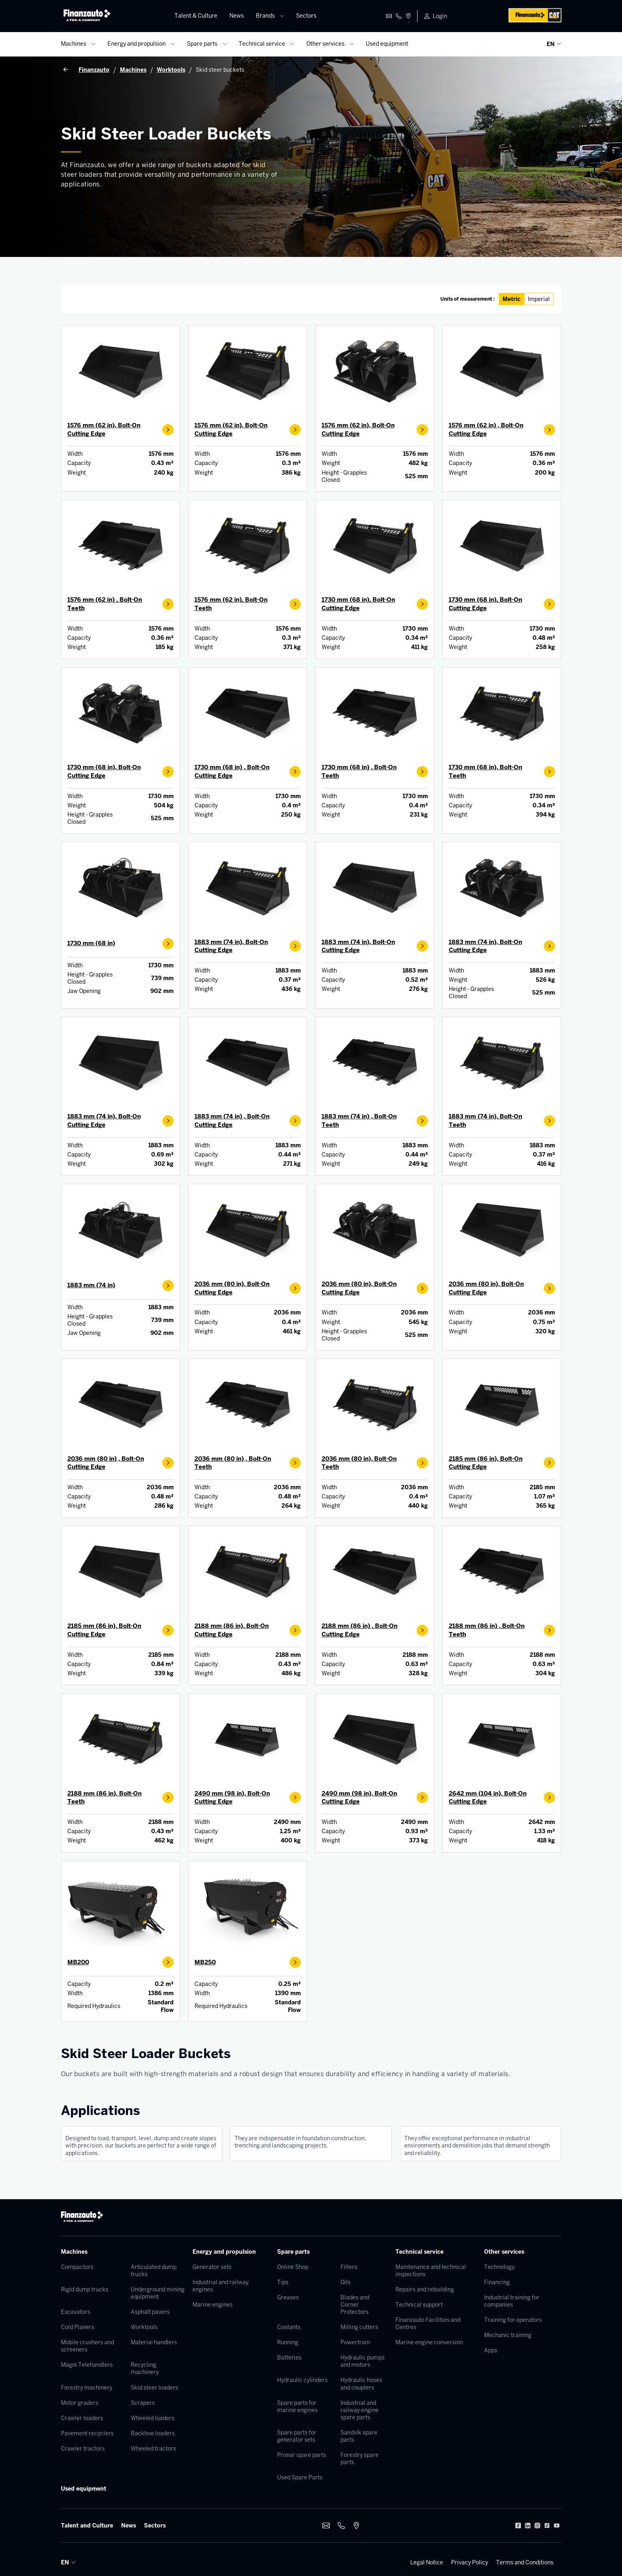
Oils (345, 2282)
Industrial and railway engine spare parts (359, 2410)
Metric (511, 299)
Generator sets (211, 2267)
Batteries (289, 2357)
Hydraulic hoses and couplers (361, 2383)
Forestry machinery (86, 2387)
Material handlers (154, 2342)
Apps (490, 2350)
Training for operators (513, 2319)
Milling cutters (359, 2327)
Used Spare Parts (299, 2477)
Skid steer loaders (154, 2387)
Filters (348, 2267)
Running (287, 2342)
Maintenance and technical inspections (430, 2270)
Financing (497, 2282)
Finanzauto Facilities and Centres (427, 2323)
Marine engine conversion (429, 2342)
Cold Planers (77, 2327)
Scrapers (143, 2402)
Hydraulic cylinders (302, 2380)
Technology (499, 2267)
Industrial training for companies (511, 2301)
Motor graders (79, 2402)
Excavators (75, 2311)
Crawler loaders (82, 2418)
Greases (288, 2297)
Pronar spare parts (301, 2455)
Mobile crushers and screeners (87, 2346)
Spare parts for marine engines (297, 2406)
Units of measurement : (467, 299)
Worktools (144, 2327)
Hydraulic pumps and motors (362, 2361)
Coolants (288, 2327)
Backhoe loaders (153, 2433)
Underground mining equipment (157, 2293)
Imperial (539, 299)
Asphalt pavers (150, 2311)
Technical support (419, 2304)
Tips (282, 2282)
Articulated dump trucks (153, 2270)
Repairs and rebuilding (424, 2289)
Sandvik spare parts (358, 2436)
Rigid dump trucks (84, 2289)
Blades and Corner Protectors (354, 2304)
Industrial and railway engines (220, 2286)
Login (440, 16)
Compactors (77, 2267)
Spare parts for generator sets (296, 2436)
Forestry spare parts (359, 2458)
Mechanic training (507, 2335)
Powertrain (355, 2342)
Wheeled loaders (152, 2418)
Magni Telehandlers (87, 2364)
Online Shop (292, 2267)
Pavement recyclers (87, 2433)
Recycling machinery (145, 2368)
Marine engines (212, 2304)
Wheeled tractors (153, 2448)
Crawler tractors (83, 2448)
